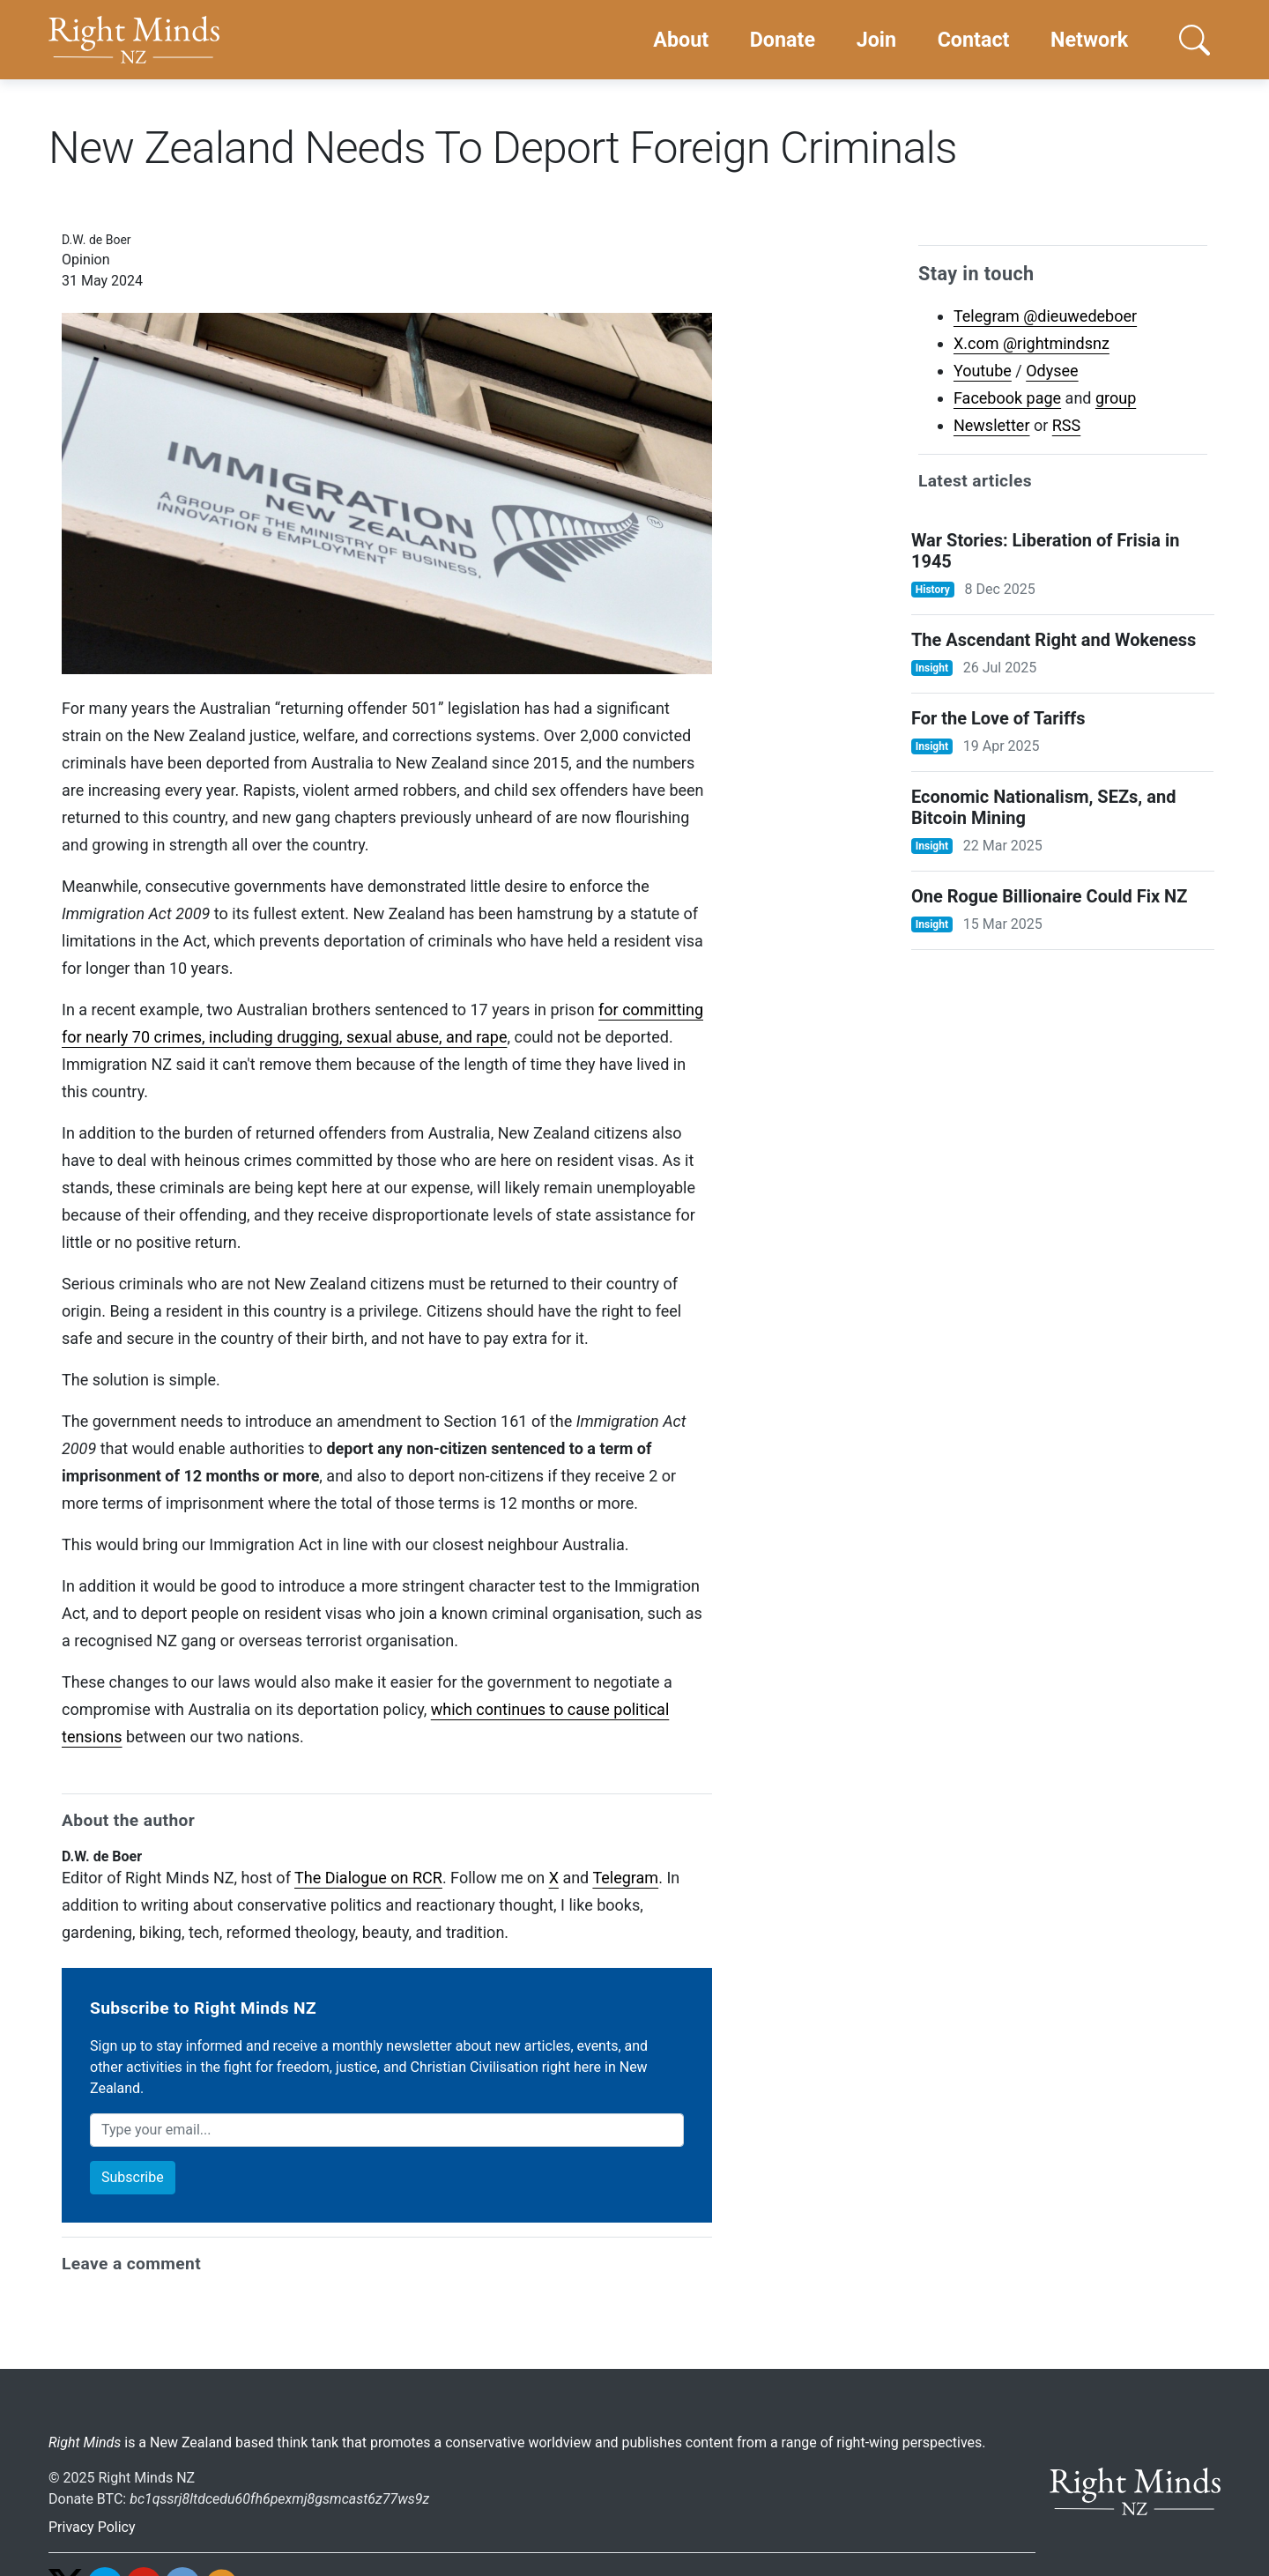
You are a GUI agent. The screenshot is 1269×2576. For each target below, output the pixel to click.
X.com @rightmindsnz (1031, 343)
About (681, 39)
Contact (974, 39)
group (1115, 398)
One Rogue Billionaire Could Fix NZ (1049, 896)
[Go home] (133, 39)
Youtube (983, 370)
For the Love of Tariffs (998, 718)
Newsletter (992, 425)
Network (1089, 39)
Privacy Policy (92, 2527)
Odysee (1052, 370)
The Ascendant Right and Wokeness (1053, 639)
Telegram (625, 1877)
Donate (782, 39)
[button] (1194, 39)
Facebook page (1007, 398)
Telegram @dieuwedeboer (1045, 316)
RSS (1066, 425)
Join (876, 39)
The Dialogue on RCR (368, 1877)
